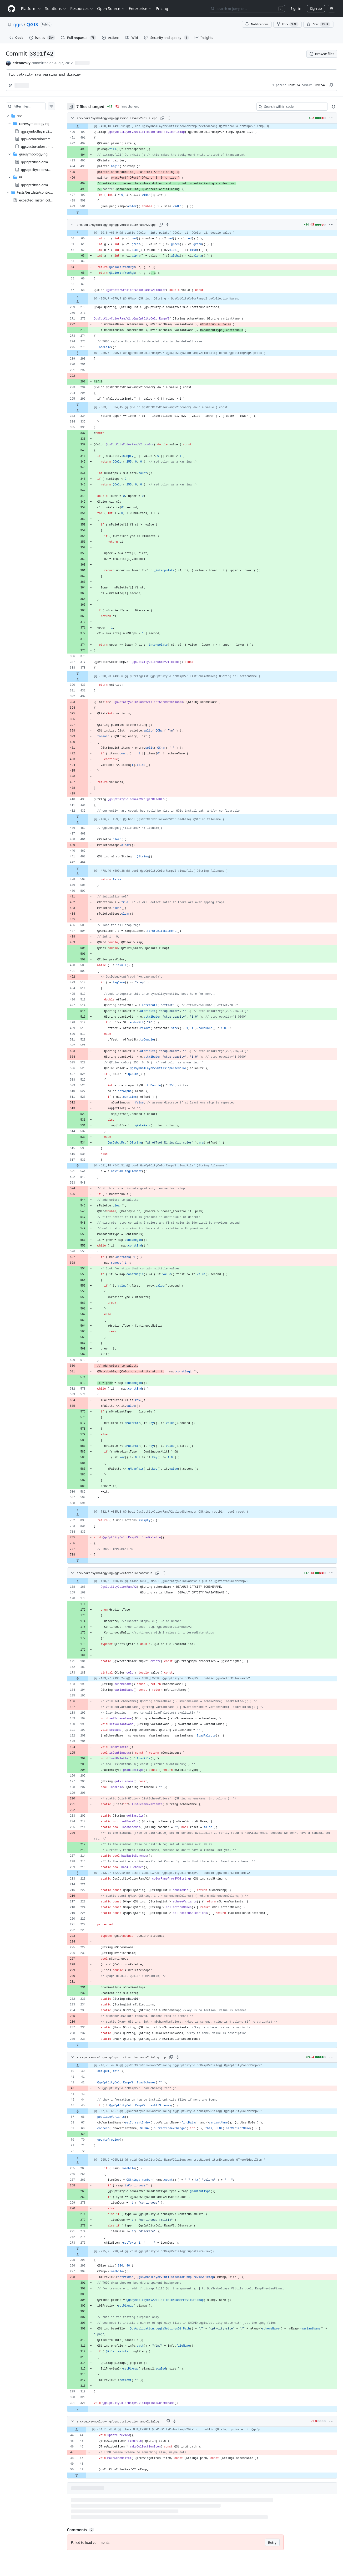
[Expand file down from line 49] (86, 2475)
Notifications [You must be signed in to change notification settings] (256, 24)
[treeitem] (35, 150)
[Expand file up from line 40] (87, 2065)
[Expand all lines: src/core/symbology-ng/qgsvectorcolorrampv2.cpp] (177, 224)
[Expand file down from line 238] (87, 2045)
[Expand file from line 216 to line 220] (87, 1873)
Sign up (316, 8)
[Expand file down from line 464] (87, 868)
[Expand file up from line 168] (87, 1581)
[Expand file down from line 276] (87, 2248)
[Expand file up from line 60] (87, 233)
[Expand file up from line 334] (87, 410)
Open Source (111, 8)
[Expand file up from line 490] (87, 126)
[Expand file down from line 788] (87, 1560)
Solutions (55, 8)
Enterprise (140, 8)
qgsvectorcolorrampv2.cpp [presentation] (42, 139)
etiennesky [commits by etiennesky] (21, 63)
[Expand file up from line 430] (87, 679)
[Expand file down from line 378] (87, 673)
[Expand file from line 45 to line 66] (87, 2111)
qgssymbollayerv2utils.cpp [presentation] (41, 131)
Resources (81, 8)
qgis (18, 24)
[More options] (331, 118)
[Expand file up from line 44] (86, 2429)
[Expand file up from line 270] (87, 301)
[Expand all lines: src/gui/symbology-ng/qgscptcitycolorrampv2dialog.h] (184, 2421)
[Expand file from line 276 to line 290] (87, 353)
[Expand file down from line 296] (87, 404)
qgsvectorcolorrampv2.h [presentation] (40, 146)
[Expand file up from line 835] (87, 1515)
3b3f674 (294, 85)
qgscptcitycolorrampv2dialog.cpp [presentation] (47, 162)
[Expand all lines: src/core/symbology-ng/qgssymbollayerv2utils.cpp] (178, 118)
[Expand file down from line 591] (87, 1509)
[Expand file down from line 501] (87, 212)
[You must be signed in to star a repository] (318, 24)
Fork (287, 24)
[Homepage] (11, 9)
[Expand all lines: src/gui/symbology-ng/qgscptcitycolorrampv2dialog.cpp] (187, 2057)
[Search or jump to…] (247, 8)
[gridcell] (207, 126)
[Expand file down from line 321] (87, 2409)
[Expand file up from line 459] (87, 822)
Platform (31, 8)
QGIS (32, 24)
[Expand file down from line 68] (87, 296)
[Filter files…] (34, 106)
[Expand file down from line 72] (87, 2157)
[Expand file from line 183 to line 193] (87, 1678)
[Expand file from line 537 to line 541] (87, 1166)
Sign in (296, 8)
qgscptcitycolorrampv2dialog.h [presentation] (45, 169)
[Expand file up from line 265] (87, 2163)
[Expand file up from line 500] (87, 874)
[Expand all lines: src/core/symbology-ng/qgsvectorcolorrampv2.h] (173, 1573)
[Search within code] (289, 106)
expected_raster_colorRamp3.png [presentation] (45, 200)
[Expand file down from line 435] (87, 816)
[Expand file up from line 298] (87, 2254)
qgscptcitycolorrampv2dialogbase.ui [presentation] (49, 184)
